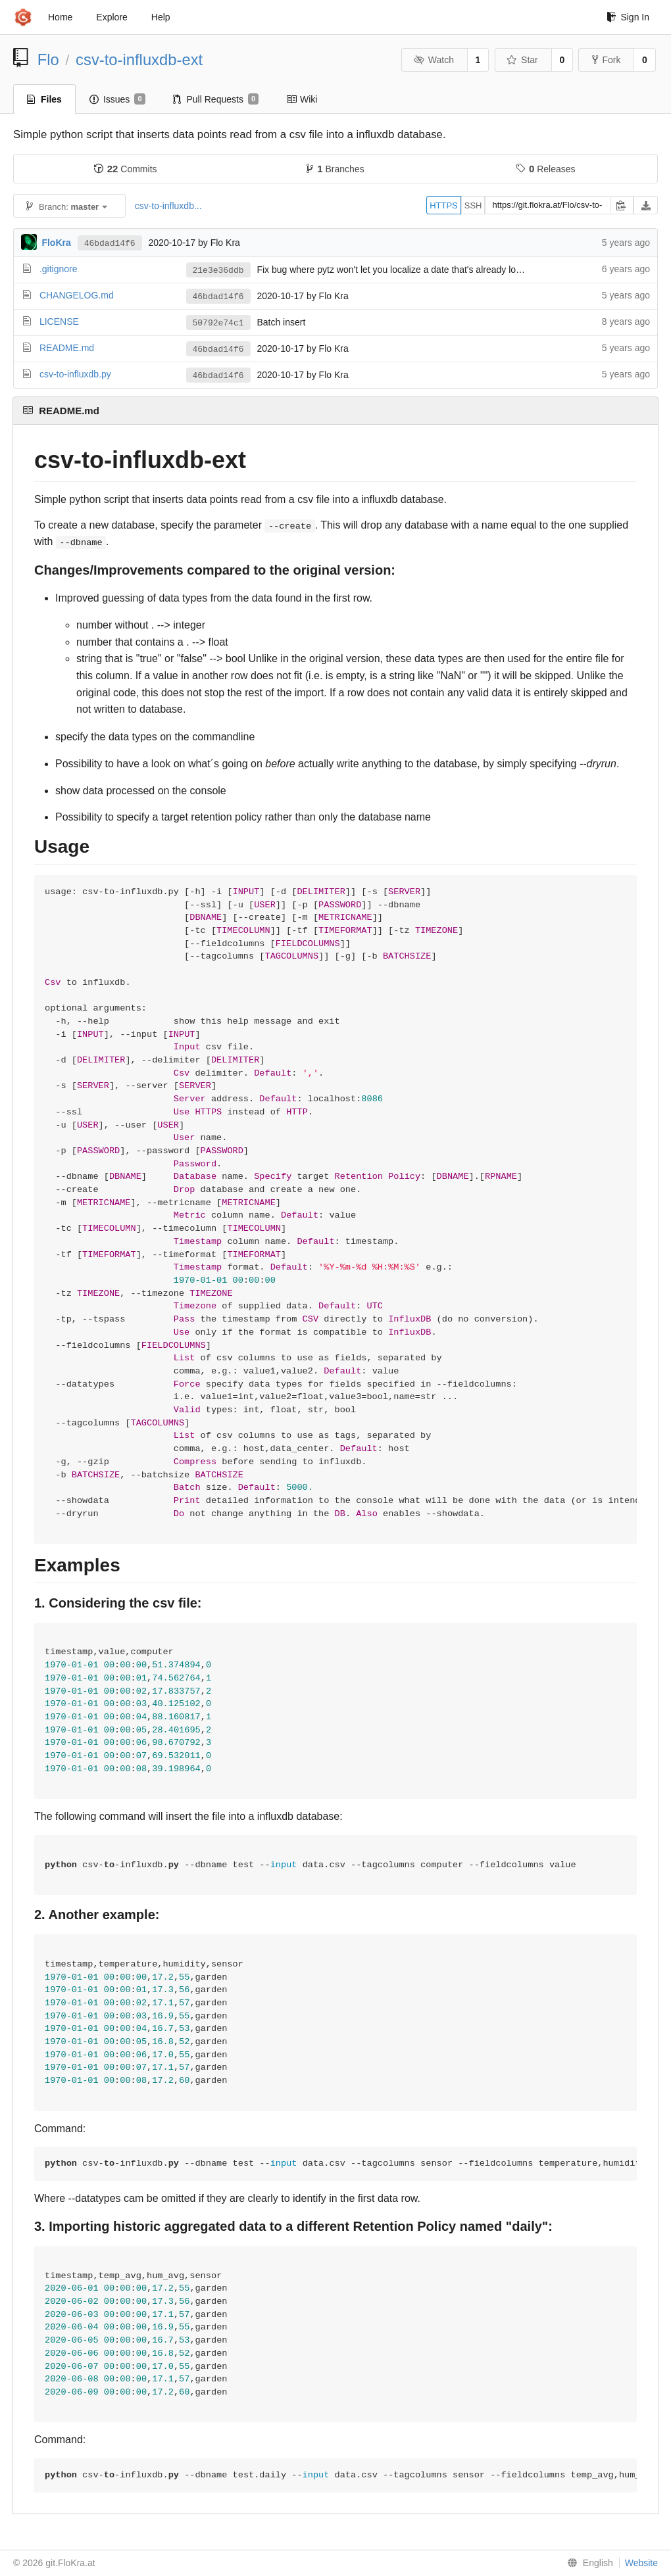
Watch (433, 60)
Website (641, 2563)
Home (60, 17)
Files (44, 99)
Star (522, 60)
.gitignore (58, 269)
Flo (48, 59)
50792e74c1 (218, 323)
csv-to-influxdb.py (75, 374)
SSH (473, 205)
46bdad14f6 (110, 244)
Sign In (628, 17)
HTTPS (444, 205)
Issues (117, 99)
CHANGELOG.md (76, 295)
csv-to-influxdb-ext (139, 59)
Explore (111, 17)
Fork (606, 60)
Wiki (301, 99)
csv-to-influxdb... (168, 205)
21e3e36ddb (218, 270)
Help (160, 17)
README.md (66, 348)
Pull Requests (216, 99)
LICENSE (59, 321)
